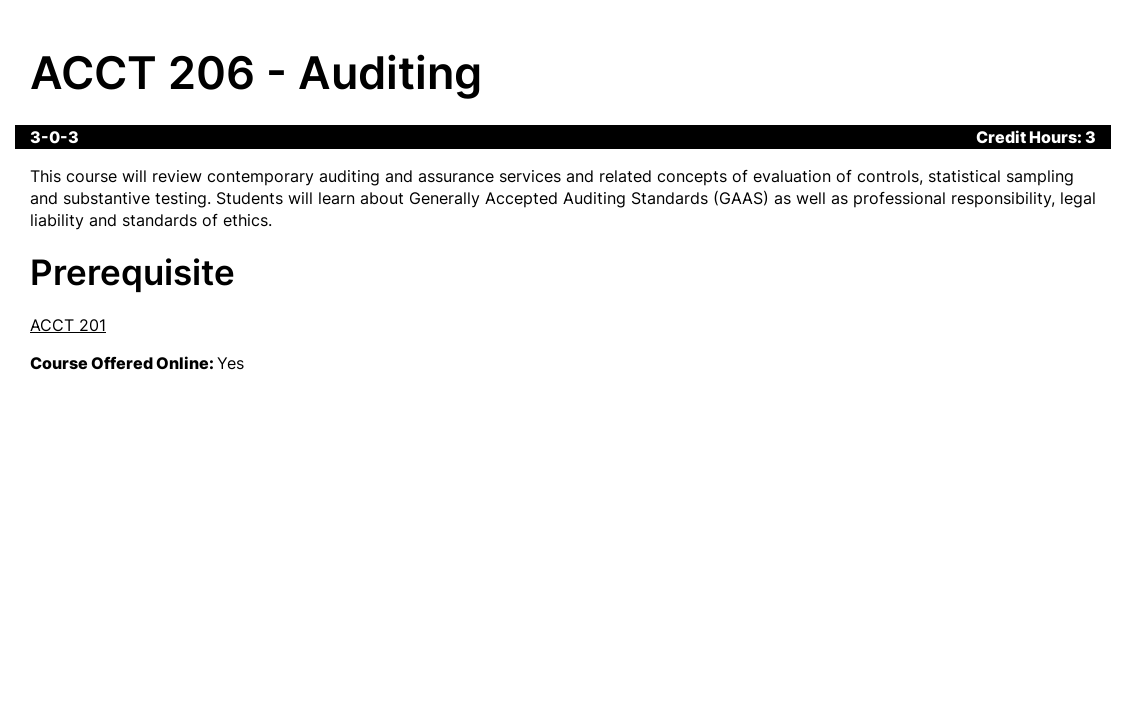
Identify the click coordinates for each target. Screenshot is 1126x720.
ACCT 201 (68, 325)
